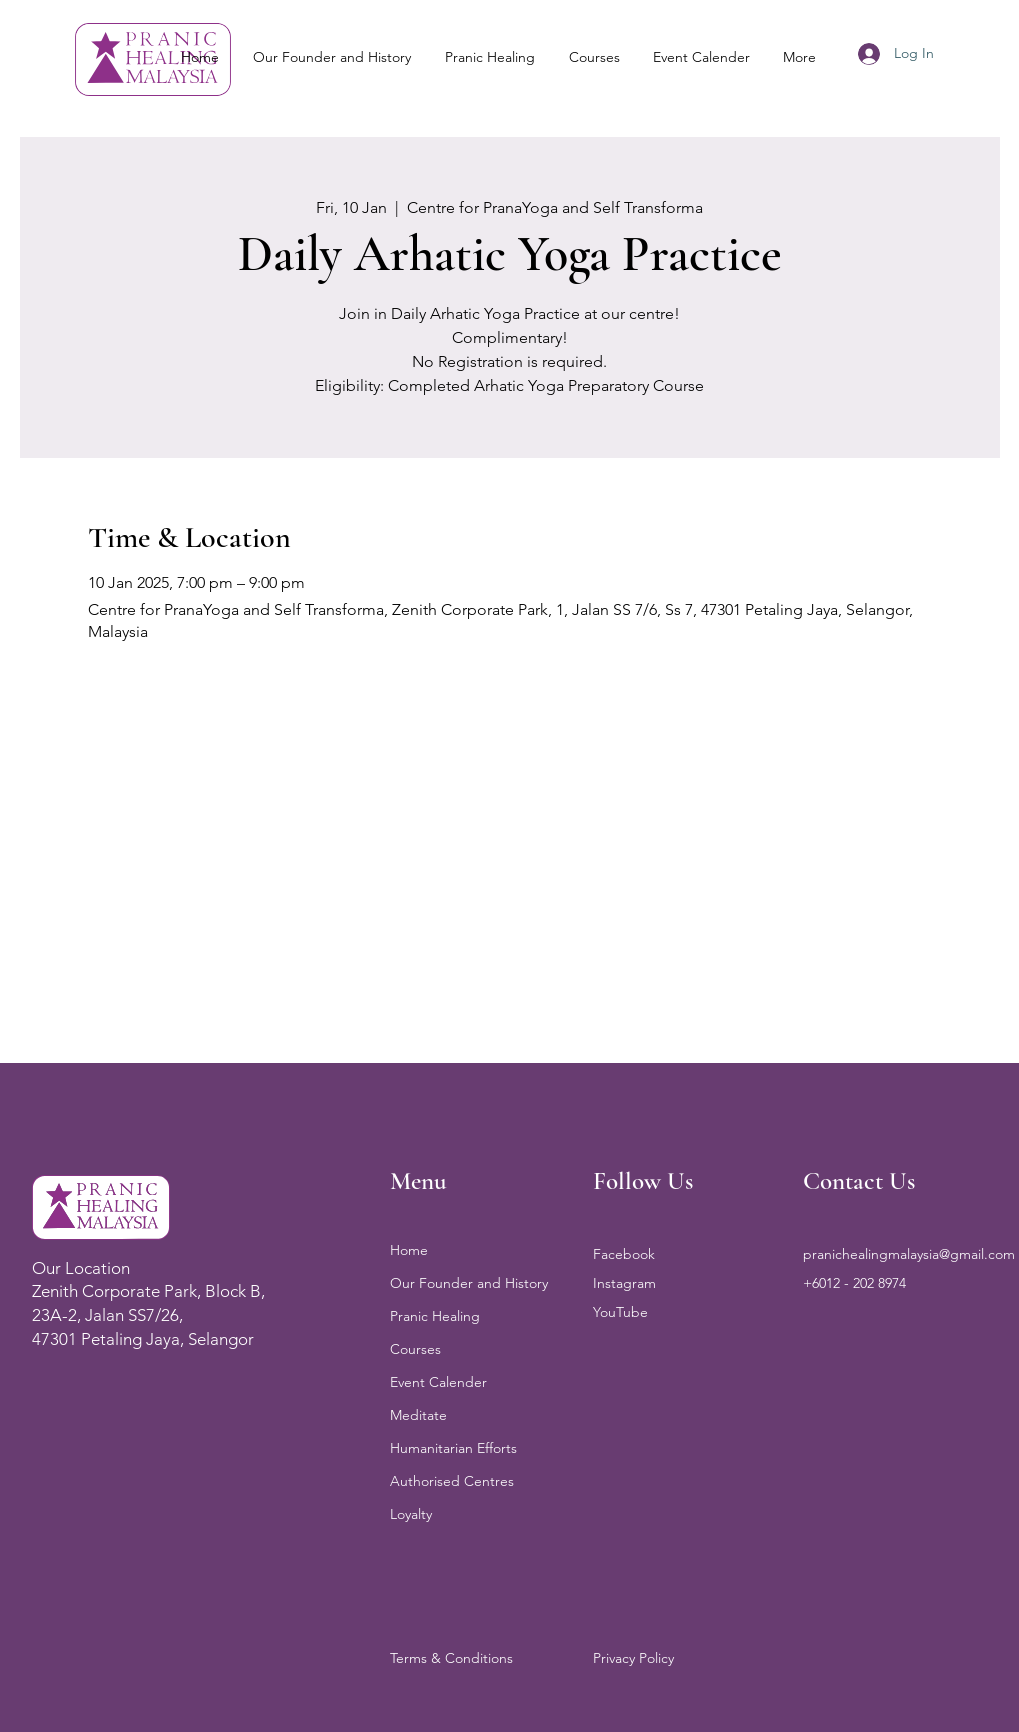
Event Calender (438, 1382)
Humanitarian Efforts (453, 1448)
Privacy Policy (633, 1658)
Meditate (418, 1415)
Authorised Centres (452, 1481)
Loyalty (411, 1514)
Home (409, 1250)
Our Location (81, 1268)
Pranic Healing (435, 1316)
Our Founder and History (469, 1283)
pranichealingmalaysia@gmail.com (909, 1254)
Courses (415, 1349)
